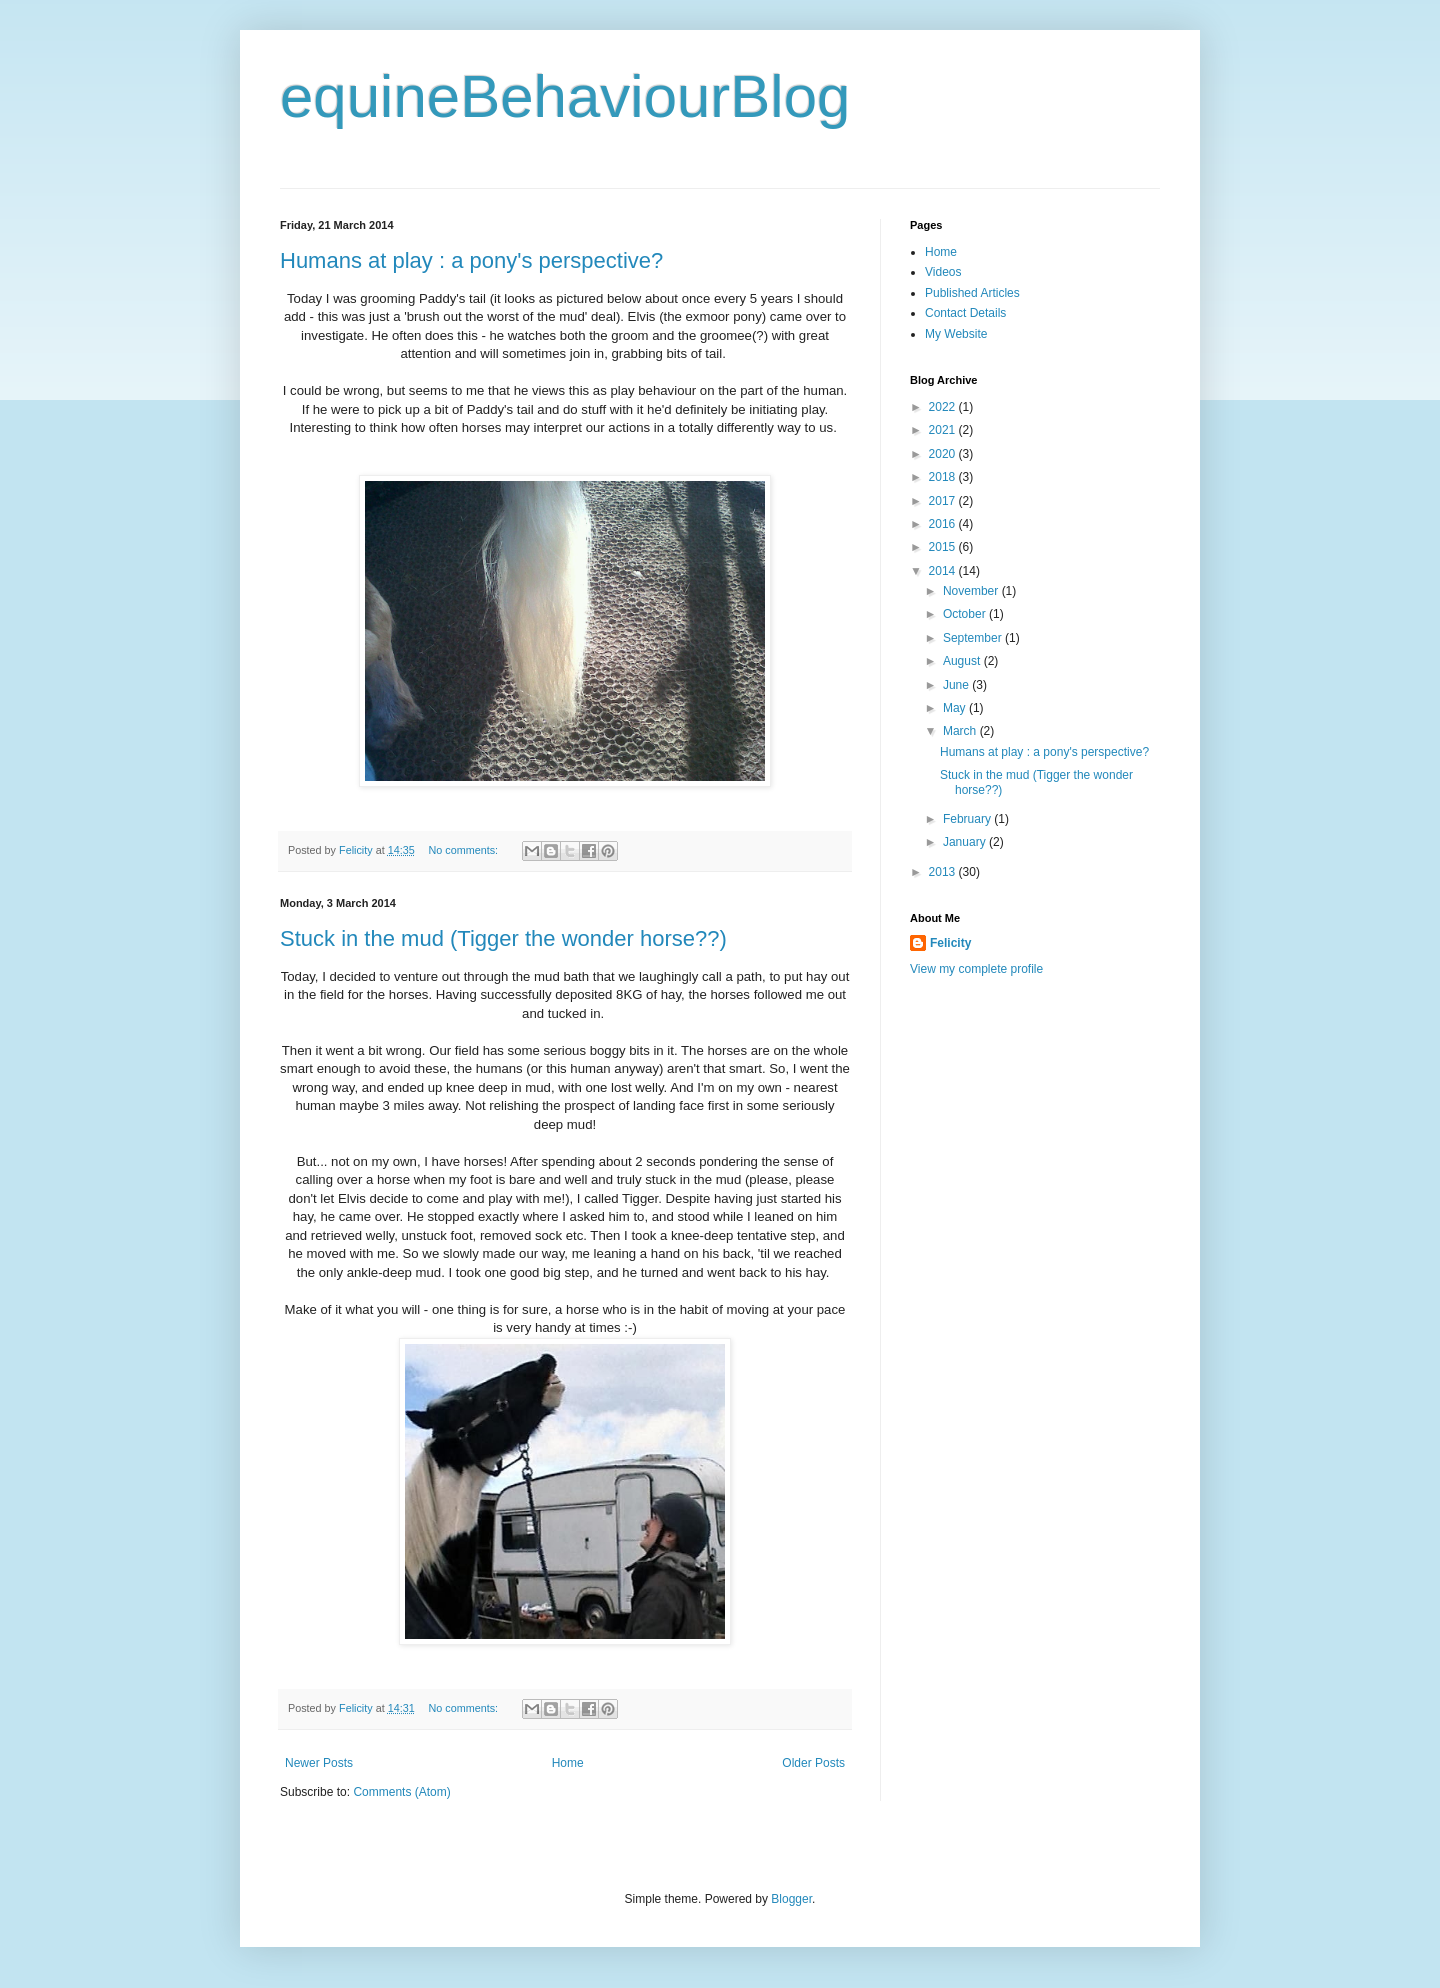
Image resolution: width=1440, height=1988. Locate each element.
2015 (944, 547)
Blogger (791, 1899)
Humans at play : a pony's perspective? (471, 260)
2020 (944, 454)
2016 (944, 524)
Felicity (950, 943)
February (968, 819)
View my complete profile (976, 969)
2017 (944, 501)
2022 (944, 407)
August (963, 661)
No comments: (464, 850)
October (966, 614)
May (956, 708)
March (961, 731)
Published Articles (972, 293)
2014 (944, 571)
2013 (944, 872)
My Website (956, 334)
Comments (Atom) (401, 1792)
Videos (943, 272)
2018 (944, 477)
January (966, 842)
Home (568, 1763)
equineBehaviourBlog (565, 96)
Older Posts (813, 1763)
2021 (944, 430)
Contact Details (965, 313)
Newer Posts (319, 1763)
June (957, 685)
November (972, 591)
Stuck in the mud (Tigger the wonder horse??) (503, 938)
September (974, 638)
